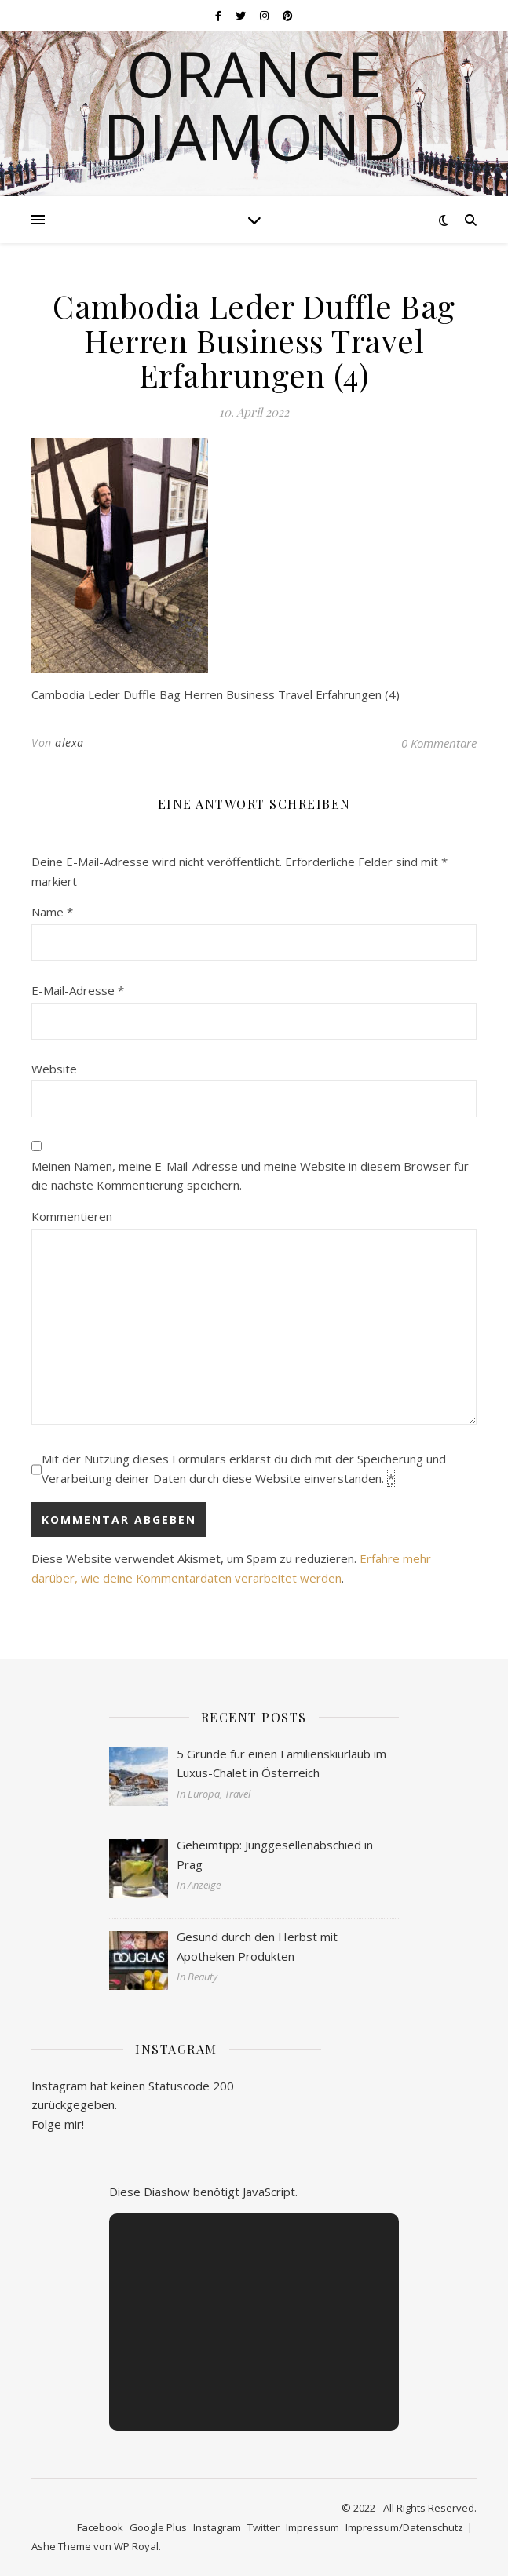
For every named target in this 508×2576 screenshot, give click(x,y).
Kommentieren (71, 1216)
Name (52, 912)
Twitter (263, 2527)
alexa (69, 742)
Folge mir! (57, 2124)
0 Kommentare (439, 743)
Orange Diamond (254, 104)
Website (54, 1069)
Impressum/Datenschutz (404, 2527)
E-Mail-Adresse (77, 990)
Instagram (217, 2527)
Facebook (100, 2527)
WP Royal (136, 2546)
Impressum (312, 2527)
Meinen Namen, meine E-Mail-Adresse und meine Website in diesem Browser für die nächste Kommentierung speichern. (250, 1175)
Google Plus (158, 2527)
